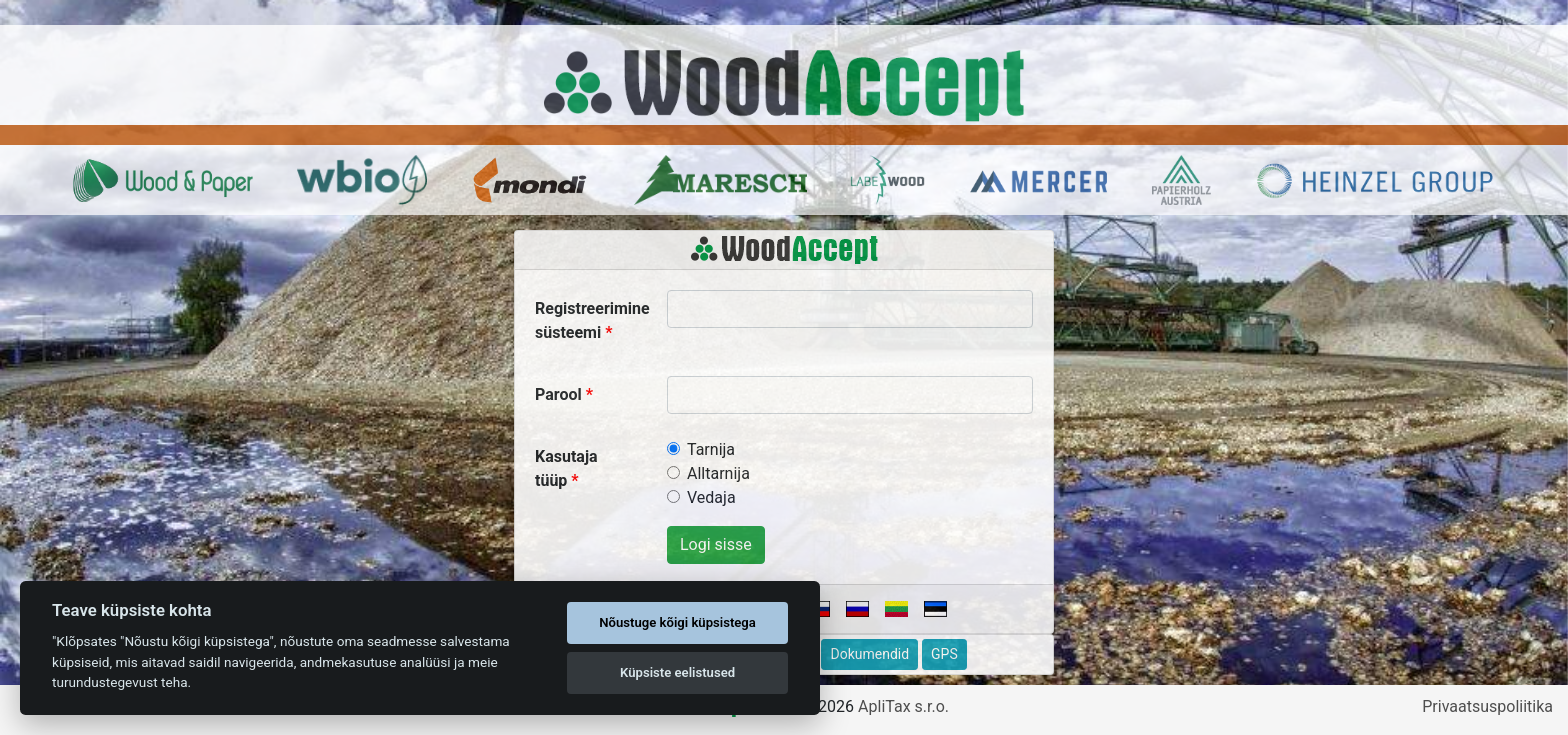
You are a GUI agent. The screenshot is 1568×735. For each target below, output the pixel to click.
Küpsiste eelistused (677, 672)
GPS (944, 654)
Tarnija (711, 449)
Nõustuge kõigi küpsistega (677, 622)
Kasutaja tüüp (566, 468)
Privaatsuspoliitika (1487, 706)
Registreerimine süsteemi (592, 320)
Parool (558, 394)
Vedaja (711, 497)
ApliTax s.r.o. (903, 706)
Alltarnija (718, 473)
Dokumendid (869, 654)
